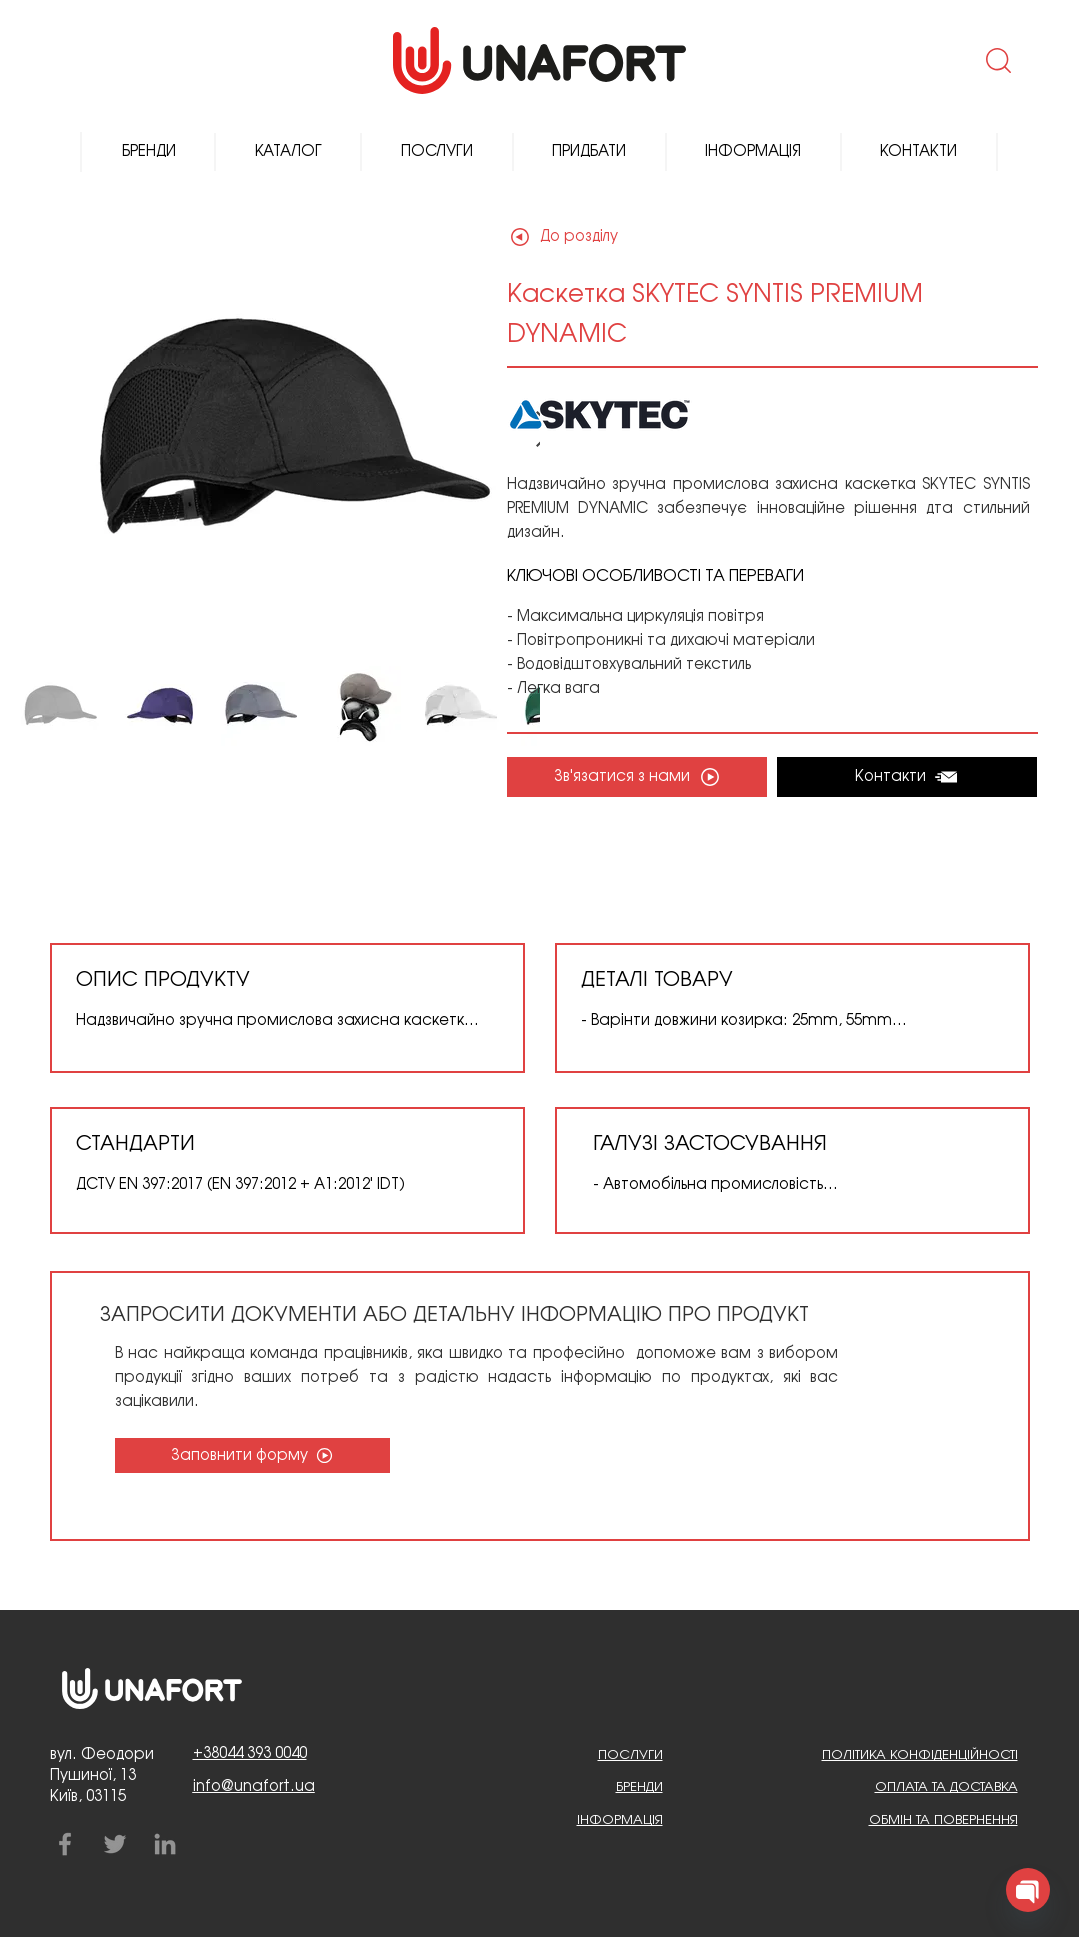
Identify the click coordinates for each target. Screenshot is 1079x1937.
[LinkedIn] (165, 1844)
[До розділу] (578, 236)
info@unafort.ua (254, 1787)
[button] (996, 60)
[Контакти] (907, 777)
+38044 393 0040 (250, 1754)
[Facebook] (65, 1844)
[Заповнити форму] (252, 1455)
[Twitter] (115, 1844)
